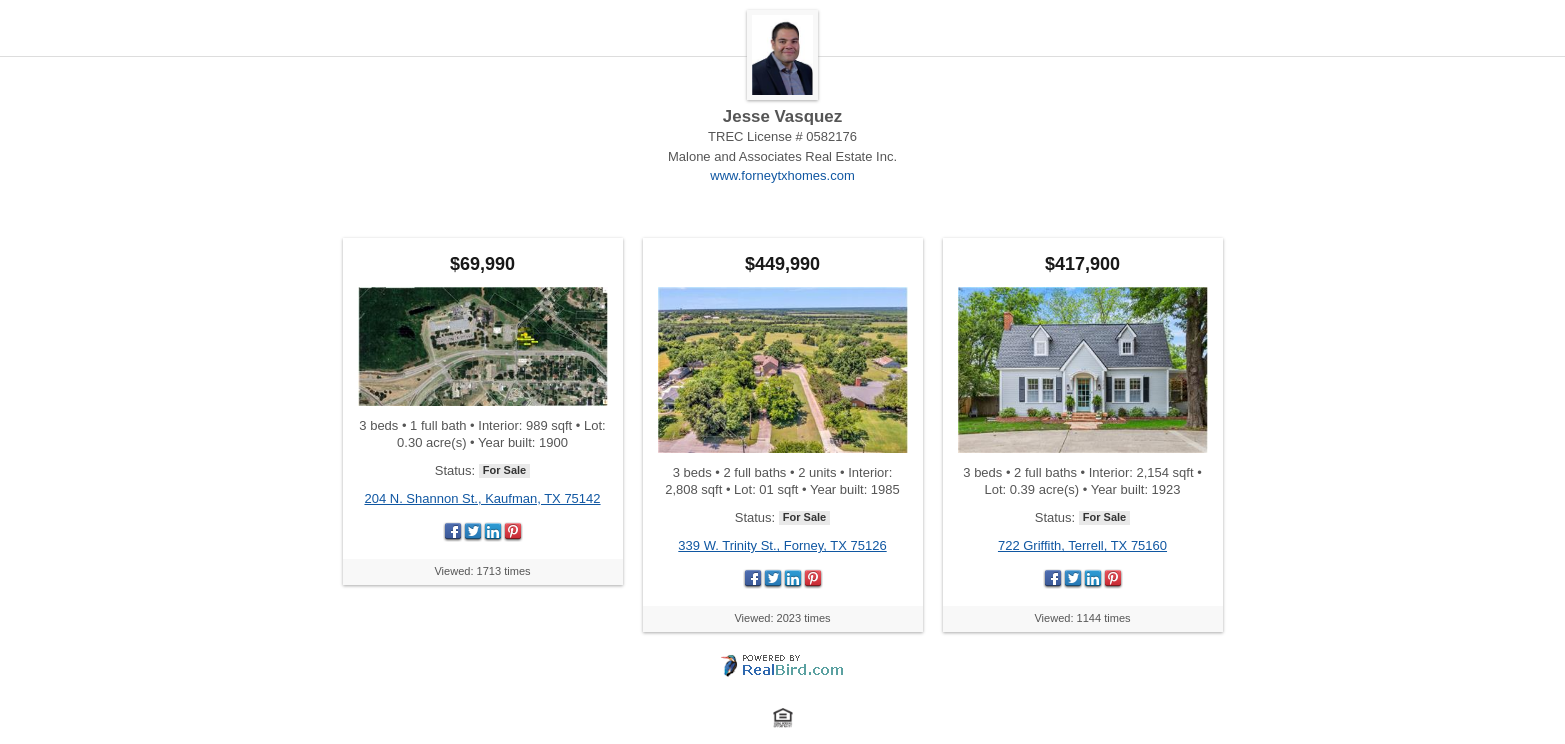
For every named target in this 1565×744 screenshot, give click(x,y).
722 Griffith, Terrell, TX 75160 (1082, 545)
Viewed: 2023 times (782, 618)
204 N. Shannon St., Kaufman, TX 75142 (482, 498)
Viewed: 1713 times (482, 571)
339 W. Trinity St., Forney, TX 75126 (782, 545)
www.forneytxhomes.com (782, 175)
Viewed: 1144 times (1082, 618)
